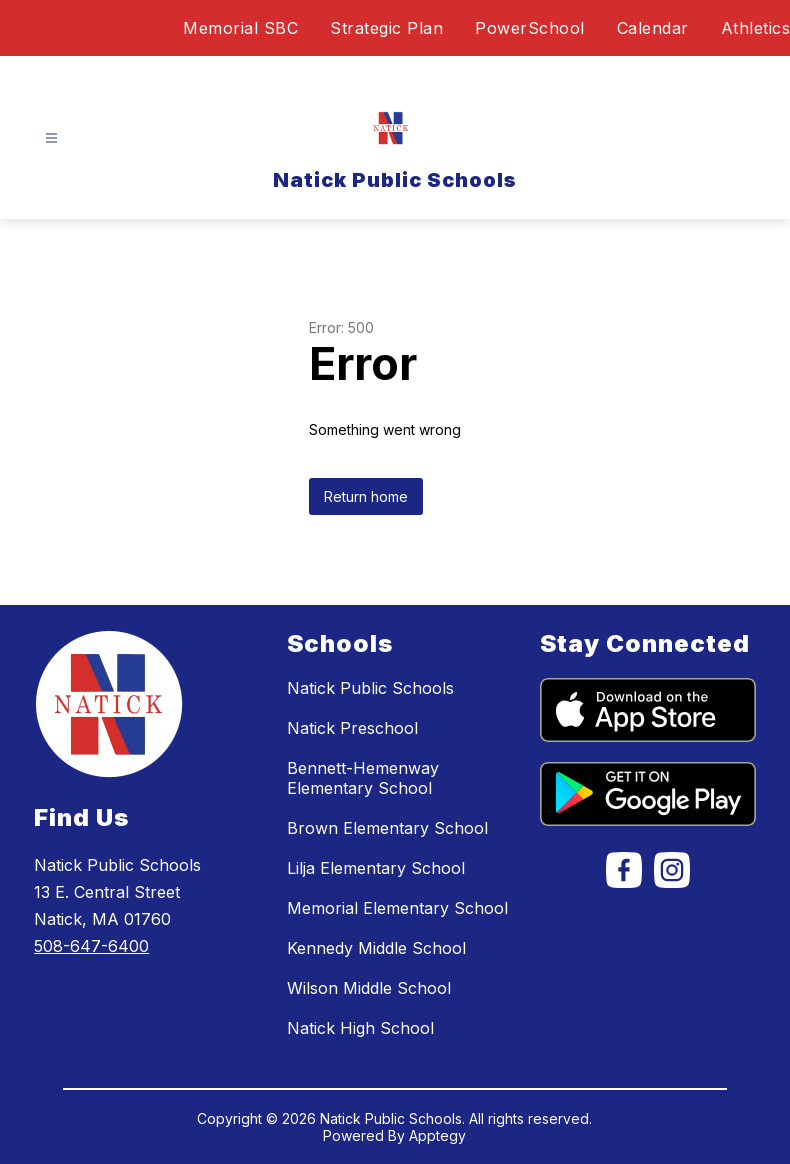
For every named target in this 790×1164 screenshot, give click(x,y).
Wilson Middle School (369, 988)
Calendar (653, 28)
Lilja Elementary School (376, 868)
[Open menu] (51, 138)
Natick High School (360, 1028)
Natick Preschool (352, 728)
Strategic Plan (386, 28)
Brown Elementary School (387, 828)
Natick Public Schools (370, 688)
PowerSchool (530, 28)
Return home (366, 496)
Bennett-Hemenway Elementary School (363, 778)
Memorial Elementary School (397, 908)
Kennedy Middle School (376, 948)
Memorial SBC (240, 28)
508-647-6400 (91, 946)
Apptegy (437, 1135)
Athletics (756, 28)
